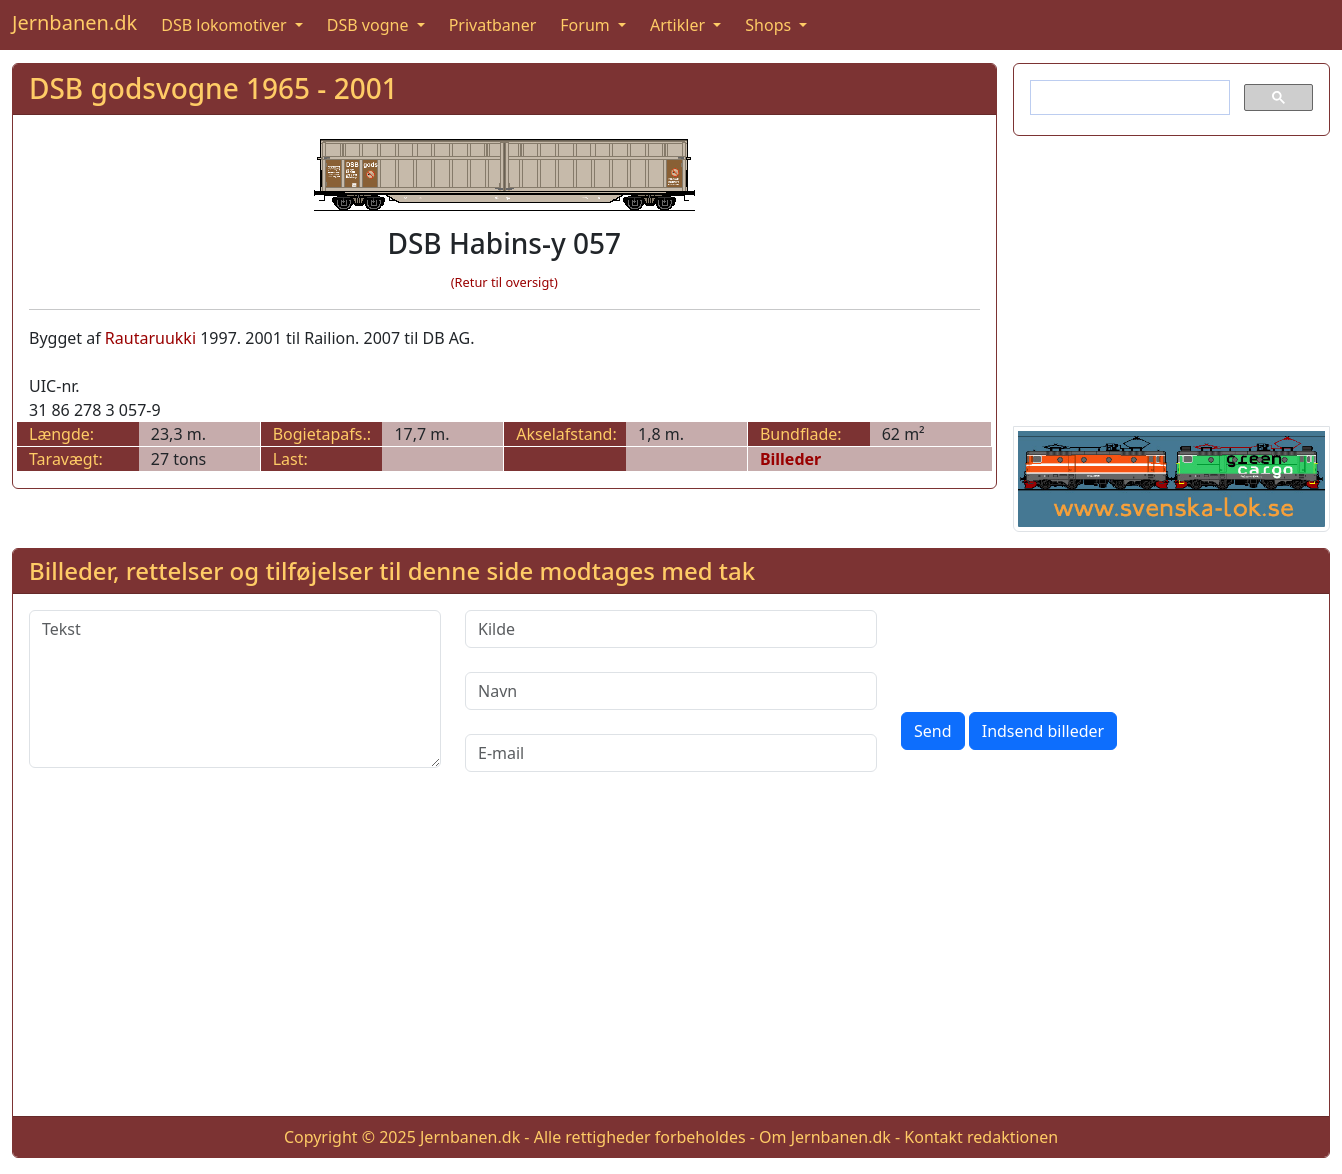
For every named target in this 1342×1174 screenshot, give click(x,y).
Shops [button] (770, 25)
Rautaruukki (150, 338)
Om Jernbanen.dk (825, 1137)
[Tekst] (235, 689)
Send (933, 731)
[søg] (1128, 98)
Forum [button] (587, 25)
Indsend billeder (1043, 731)
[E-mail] (671, 753)
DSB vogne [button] (370, 25)
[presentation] (1053, 649)
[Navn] (671, 691)
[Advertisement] (1172, 277)
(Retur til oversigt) (504, 282)
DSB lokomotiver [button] (226, 25)
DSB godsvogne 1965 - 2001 (213, 88)
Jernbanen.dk (74, 22)
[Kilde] (671, 629)
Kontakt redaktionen (981, 1137)
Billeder (790, 459)
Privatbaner (493, 25)
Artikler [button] (679, 25)
